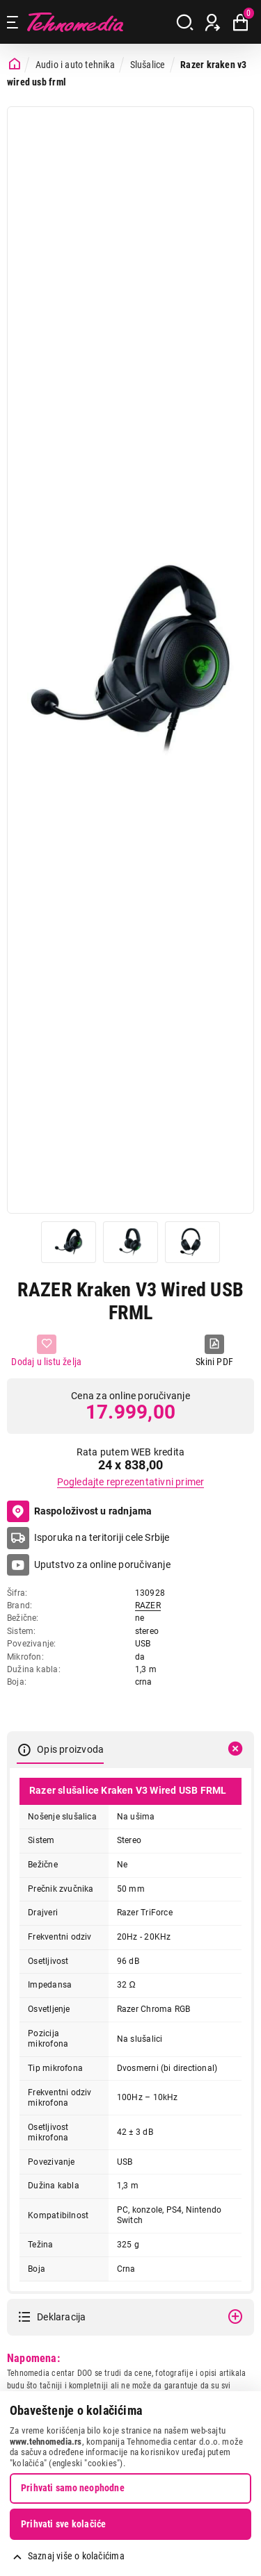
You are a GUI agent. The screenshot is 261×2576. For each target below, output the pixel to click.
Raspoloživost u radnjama (79, 1512)
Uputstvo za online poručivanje (102, 1564)
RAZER (148, 1605)
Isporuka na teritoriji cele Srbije (102, 1537)
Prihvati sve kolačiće (63, 2523)
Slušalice (148, 64)
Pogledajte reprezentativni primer (131, 1481)
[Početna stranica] (14, 64)
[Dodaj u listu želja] (46, 1352)
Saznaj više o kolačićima (76, 2555)
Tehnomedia (75, 22)
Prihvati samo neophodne (73, 2487)
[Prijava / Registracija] (213, 22)
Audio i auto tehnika (75, 64)
